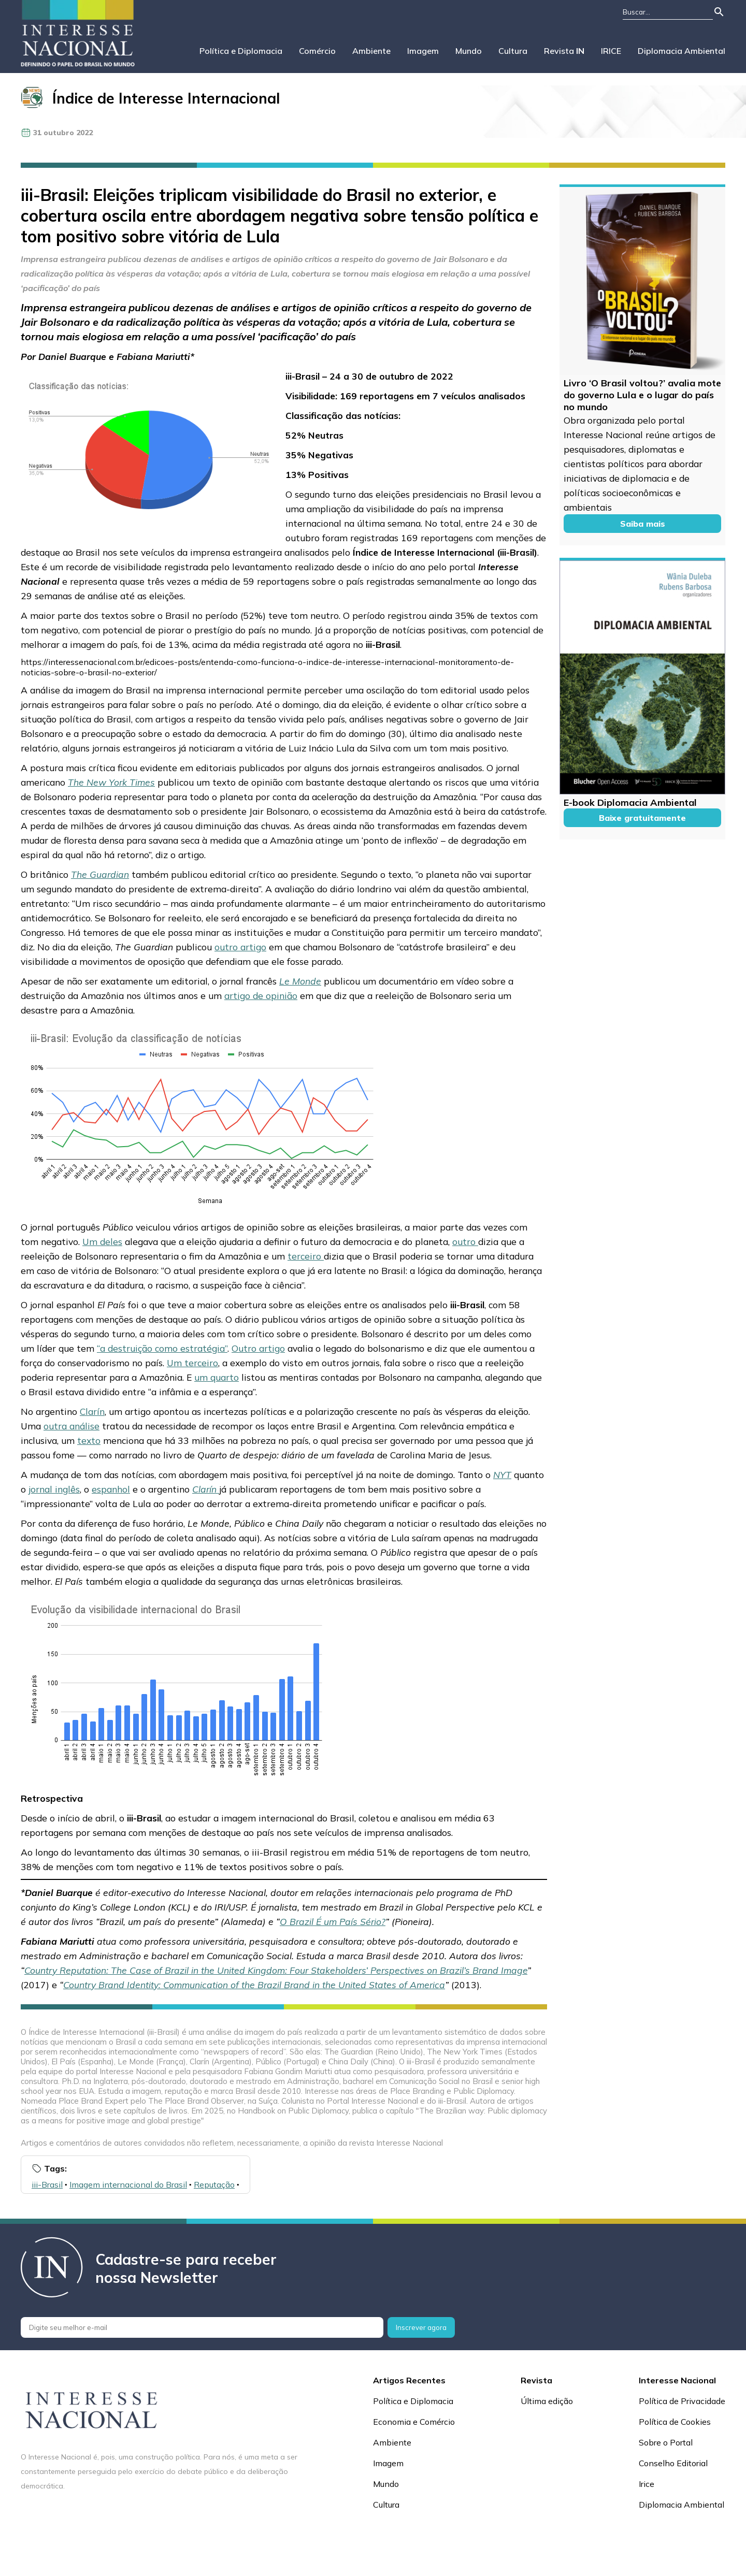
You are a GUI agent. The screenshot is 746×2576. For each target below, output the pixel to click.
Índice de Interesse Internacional (166, 98)
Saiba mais (642, 523)
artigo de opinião (260, 995)
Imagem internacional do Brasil (128, 2184)
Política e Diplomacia (240, 51)
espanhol (111, 1489)
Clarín (92, 1411)
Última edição (547, 2401)
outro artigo (240, 946)
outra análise (71, 1425)
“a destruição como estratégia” (162, 1348)
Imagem (423, 51)
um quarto (216, 1377)
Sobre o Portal (666, 2442)
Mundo (468, 51)
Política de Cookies (675, 2421)
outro (465, 1241)
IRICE (611, 51)
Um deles (102, 1241)
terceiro (306, 1256)
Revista (564, 51)
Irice (646, 2484)
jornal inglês (54, 1489)
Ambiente (371, 51)
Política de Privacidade (682, 2401)
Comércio (317, 51)
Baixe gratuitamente (642, 818)
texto (89, 1440)
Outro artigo (258, 1348)
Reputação (214, 2184)
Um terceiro (192, 1362)
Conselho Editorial (673, 2463)
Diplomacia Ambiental (681, 51)
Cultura (512, 51)
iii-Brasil (47, 2184)
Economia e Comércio (414, 2421)
